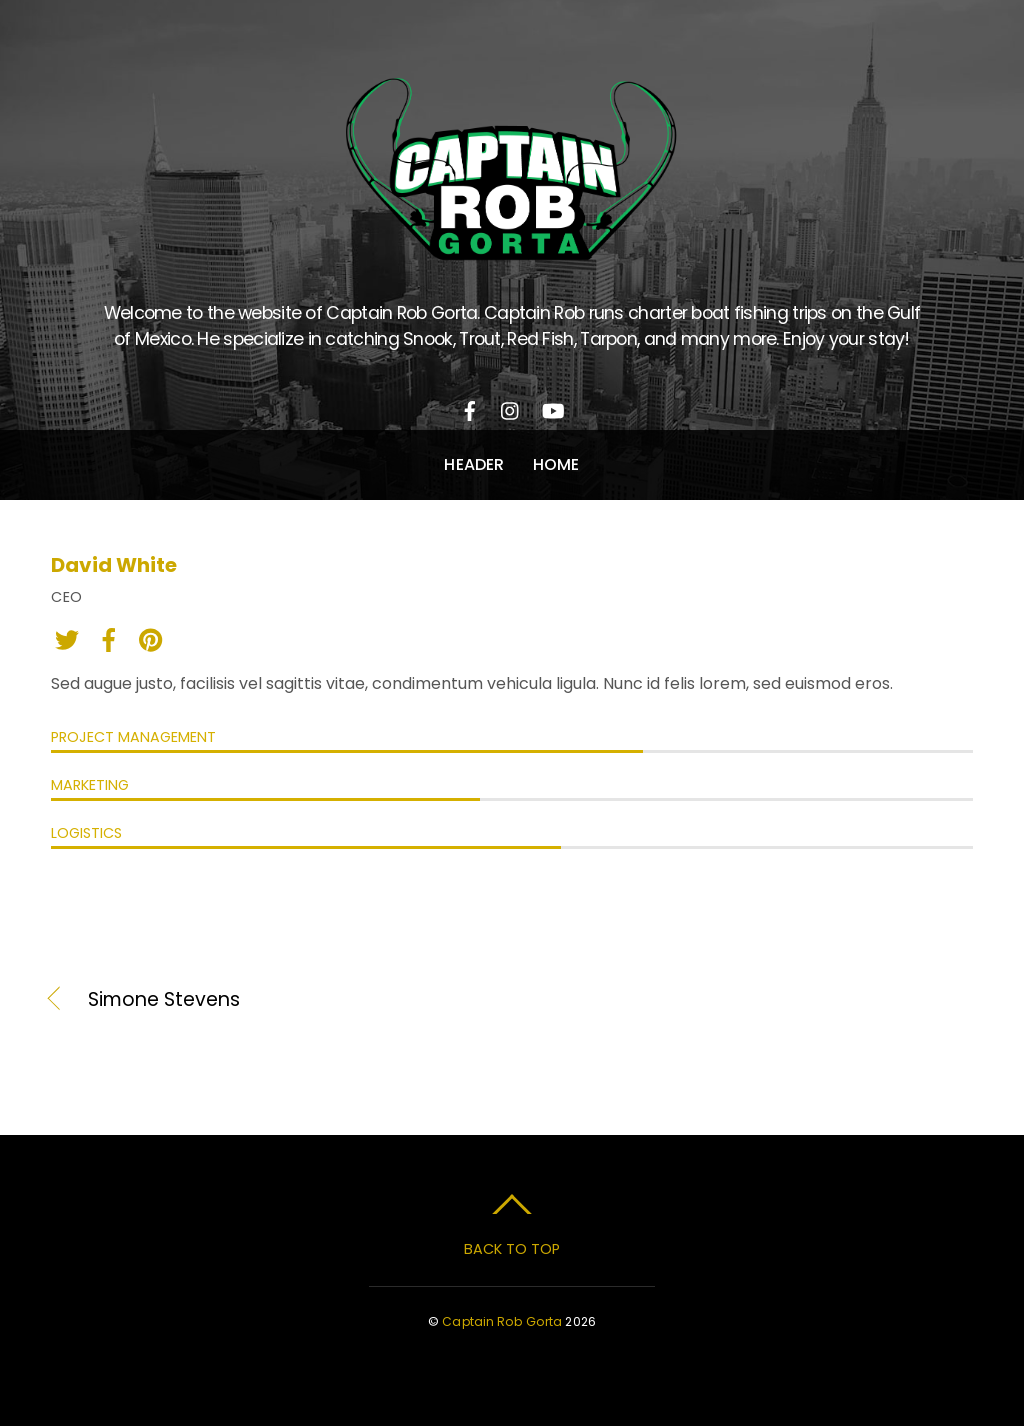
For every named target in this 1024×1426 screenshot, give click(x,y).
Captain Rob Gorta (502, 1321)
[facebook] (470, 407)
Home (556, 464)
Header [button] (474, 464)
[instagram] (511, 407)
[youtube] (552, 407)
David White (114, 565)
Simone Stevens (164, 1000)
